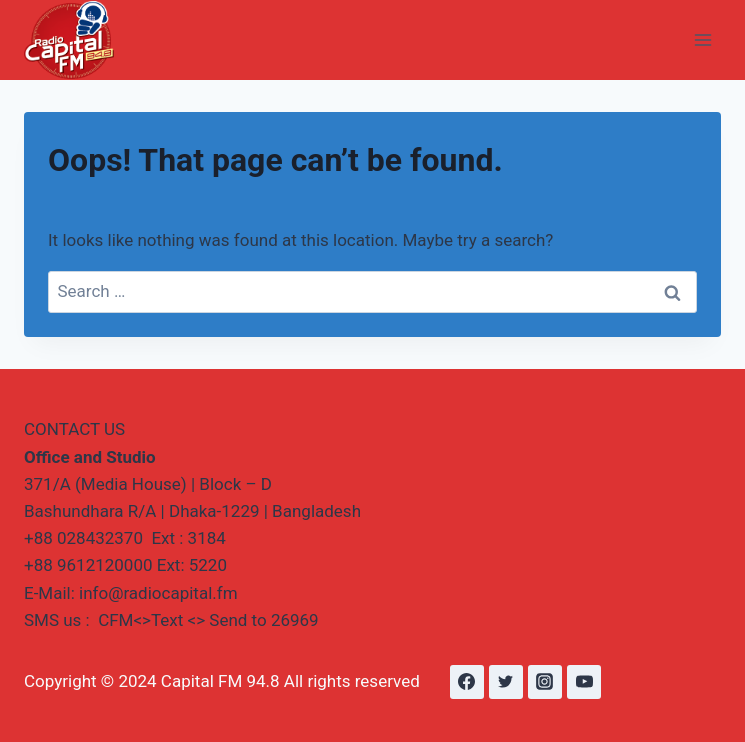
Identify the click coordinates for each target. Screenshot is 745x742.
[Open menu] (702, 39)
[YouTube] (584, 682)
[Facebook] (467, 682)
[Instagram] (545, 682)
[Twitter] (506, 682)
